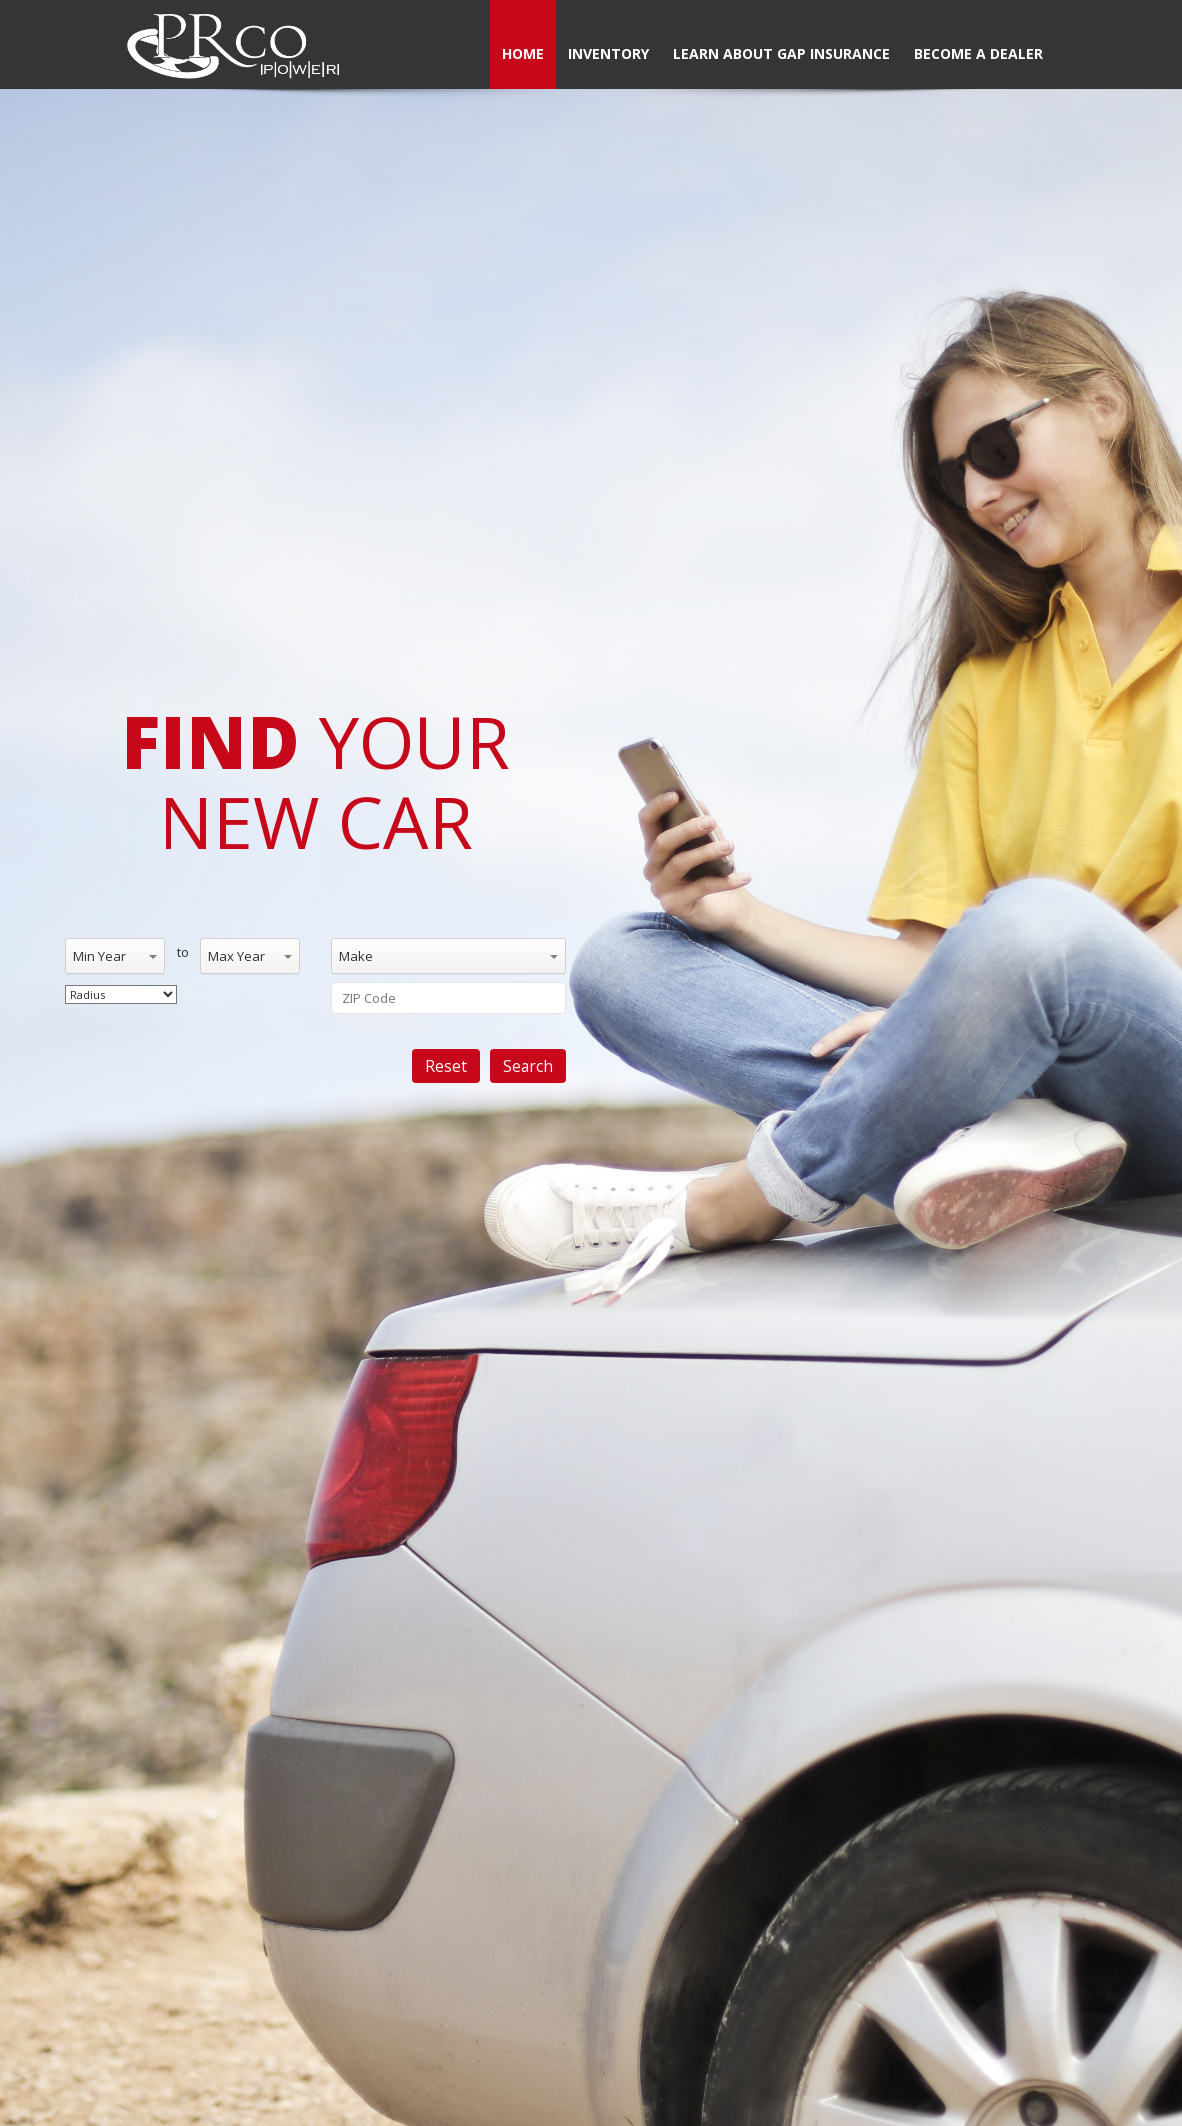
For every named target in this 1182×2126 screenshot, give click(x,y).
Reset (446, 1066)
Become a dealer (978, 53)
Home (523, 53)
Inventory (608, 53)
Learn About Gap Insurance (781, 53)
